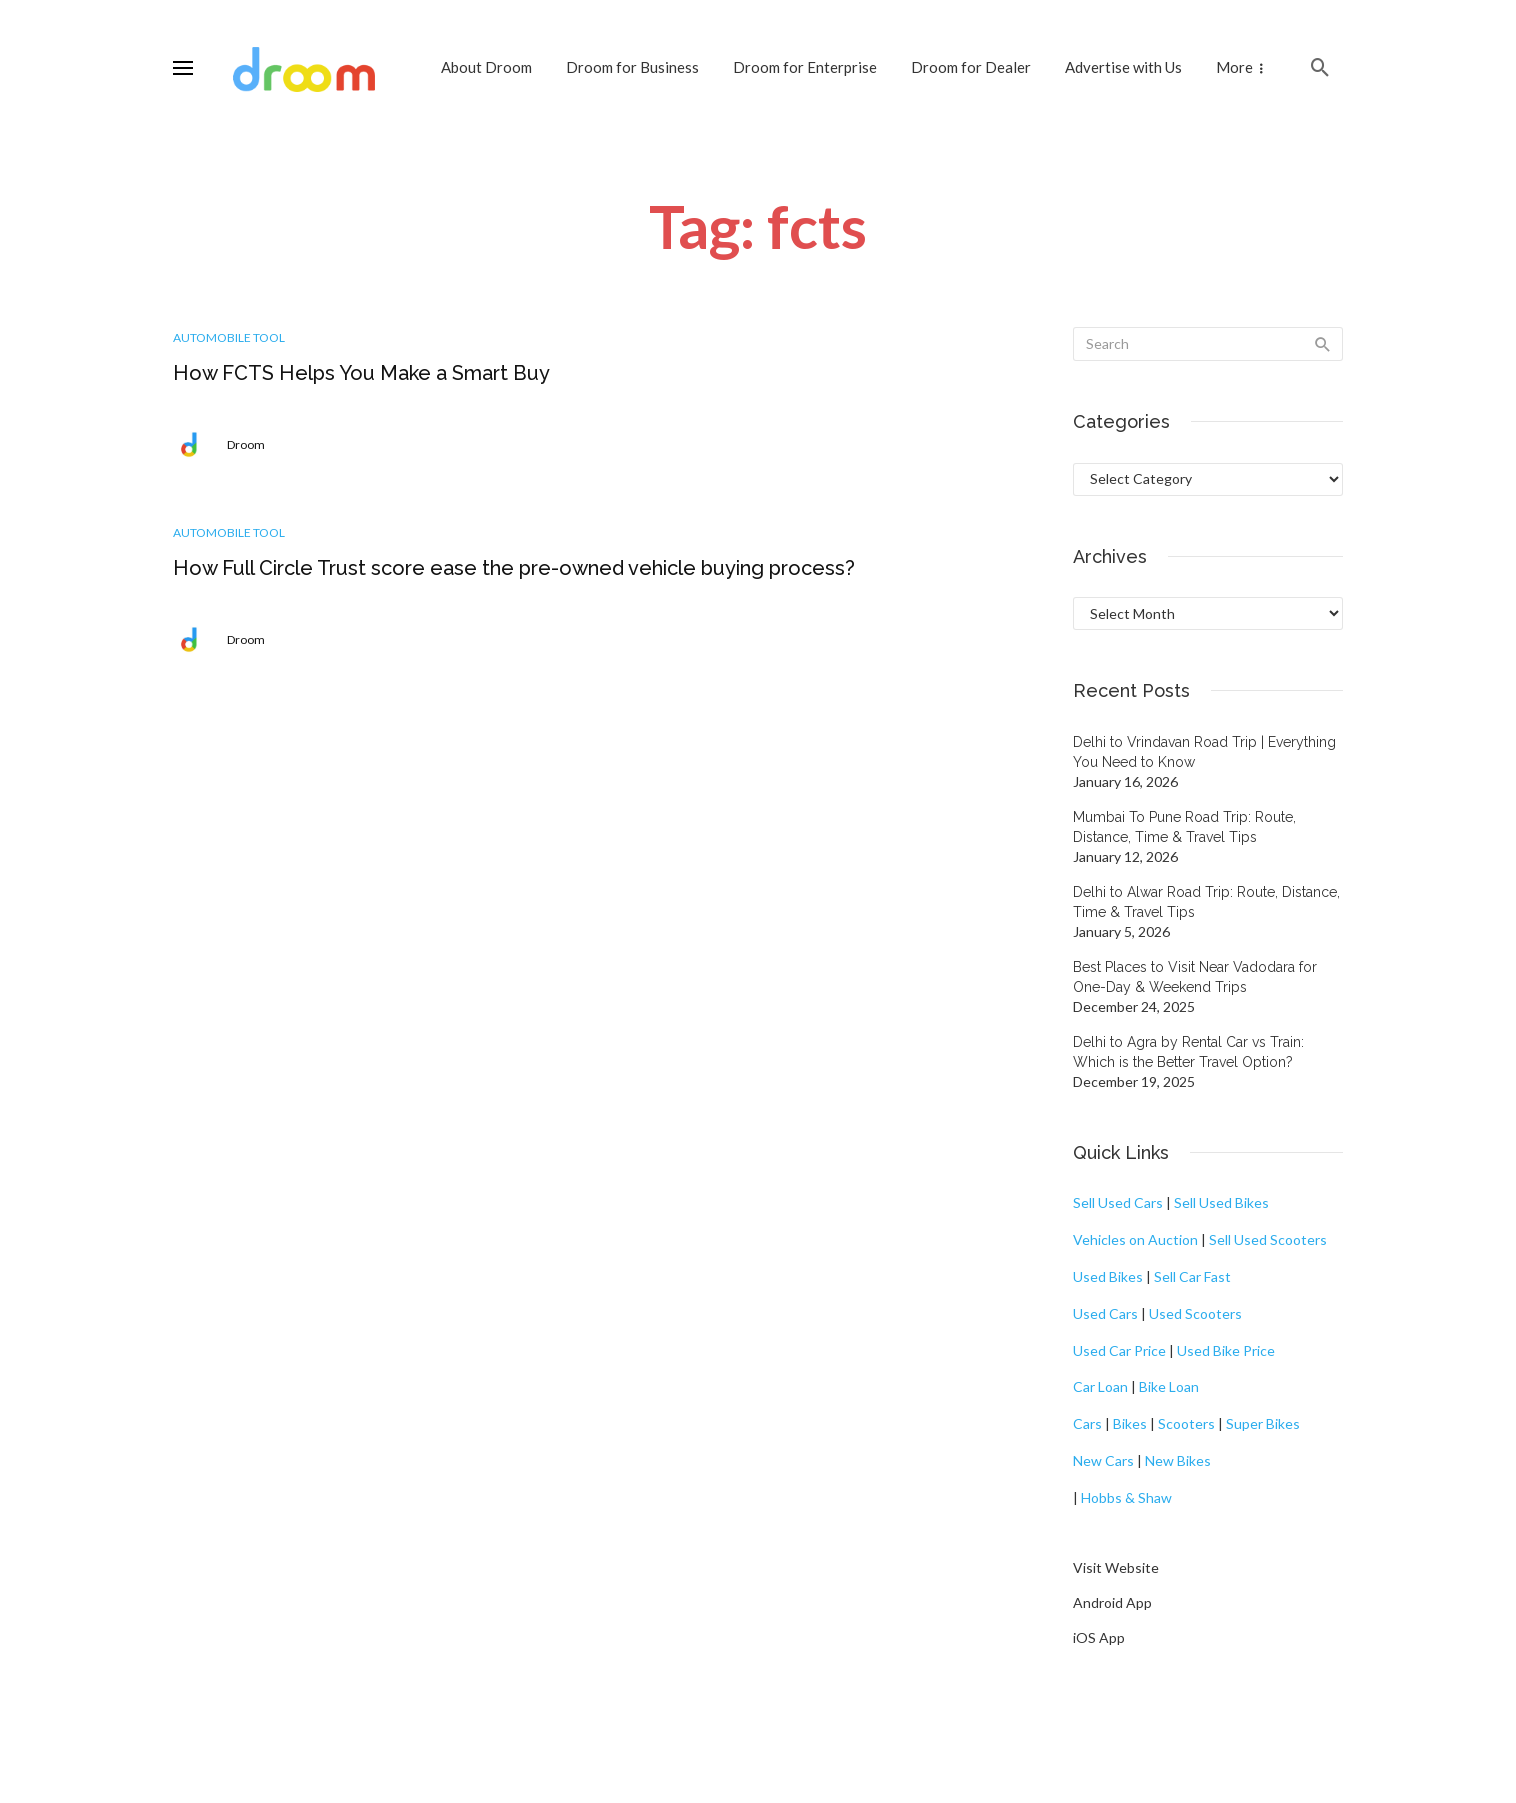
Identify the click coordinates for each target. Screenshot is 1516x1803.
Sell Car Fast (1192, 1276)
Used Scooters (1195, 1313)
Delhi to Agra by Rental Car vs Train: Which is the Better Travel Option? (1188, 1052)
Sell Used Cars (1118, 1202)
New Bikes (1178, 1460)
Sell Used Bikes (1221, 1202)
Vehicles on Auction (1135, 1239)
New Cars (1103, 1460)
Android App (1112, 1602)
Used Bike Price (1226, 1350)
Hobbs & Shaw (1126, 1497)
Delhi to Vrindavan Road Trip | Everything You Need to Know (1204, 752)
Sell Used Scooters (1268, 1239)
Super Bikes (1263, 1423)
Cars (1087, 1423)
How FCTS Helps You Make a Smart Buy (361, 373)
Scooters (1186, 1423)
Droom (246, 444)
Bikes (1130, 1423)
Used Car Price (1119, 1350)
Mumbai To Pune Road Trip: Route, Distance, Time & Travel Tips (1184, 827)
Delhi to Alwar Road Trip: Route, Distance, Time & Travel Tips (1206, 902)
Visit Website (1116, 1567)
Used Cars (1105, 1313)
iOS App (1099, 1637)
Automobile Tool (229, 337)
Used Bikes (1108, 1276)
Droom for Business (632, 67)
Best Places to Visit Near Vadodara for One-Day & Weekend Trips (1195, 977)
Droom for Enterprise (805, 67)
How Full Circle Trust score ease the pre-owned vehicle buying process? (514, 568)
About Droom (486, 67)
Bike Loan (1169, 1386)
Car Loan (1100, 1386)
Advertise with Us (1123, 67)
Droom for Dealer (971, 67)
